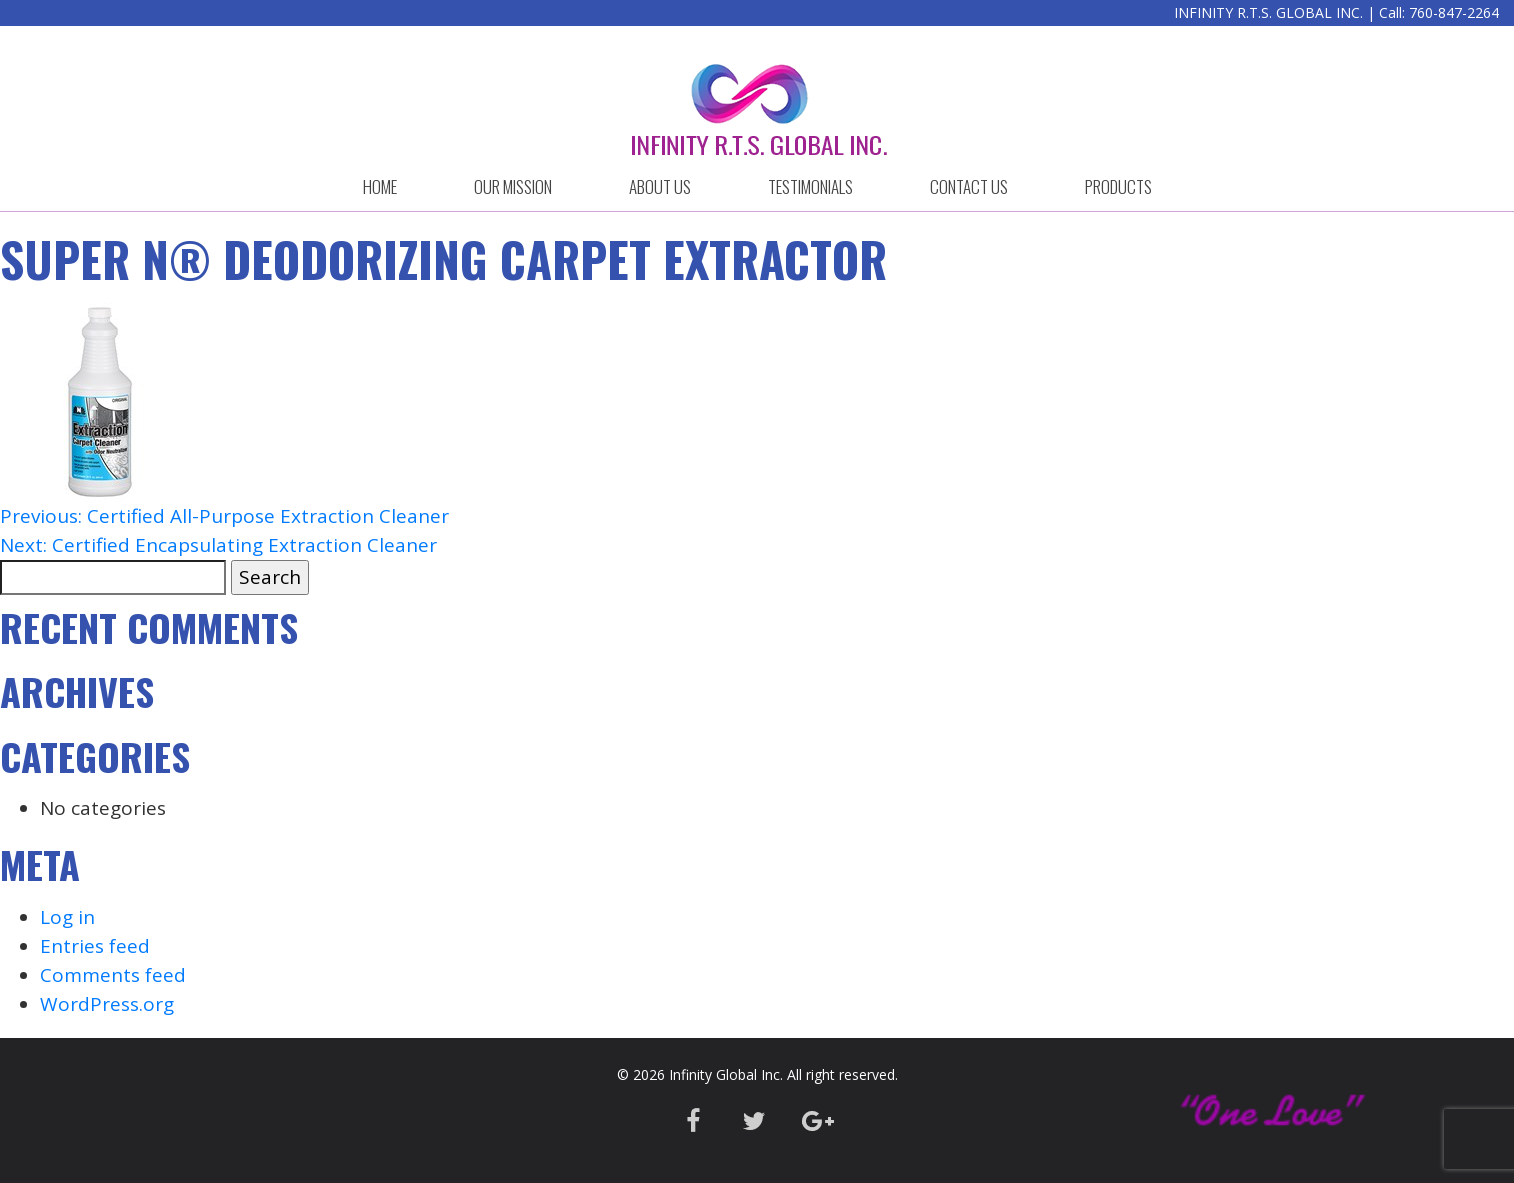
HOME (380, 186)
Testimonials (810, 186)
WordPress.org (107, 1004)
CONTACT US (969, 186)
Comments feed (113, 975)
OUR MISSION (513, 186)
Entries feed (95, 946)
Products (1118, 186)
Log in (67, 917)
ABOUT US (660, 186)
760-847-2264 (1454, 12)
